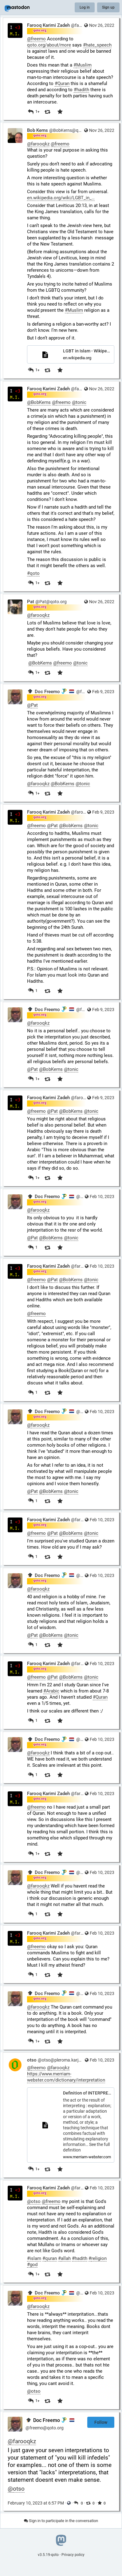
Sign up (108, 7)
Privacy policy (73, 2555)
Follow (100, 2422)
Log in (85, 7)
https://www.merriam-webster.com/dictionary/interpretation (66, 2077)
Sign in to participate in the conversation (61, 2520)
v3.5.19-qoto (48, 2555)
